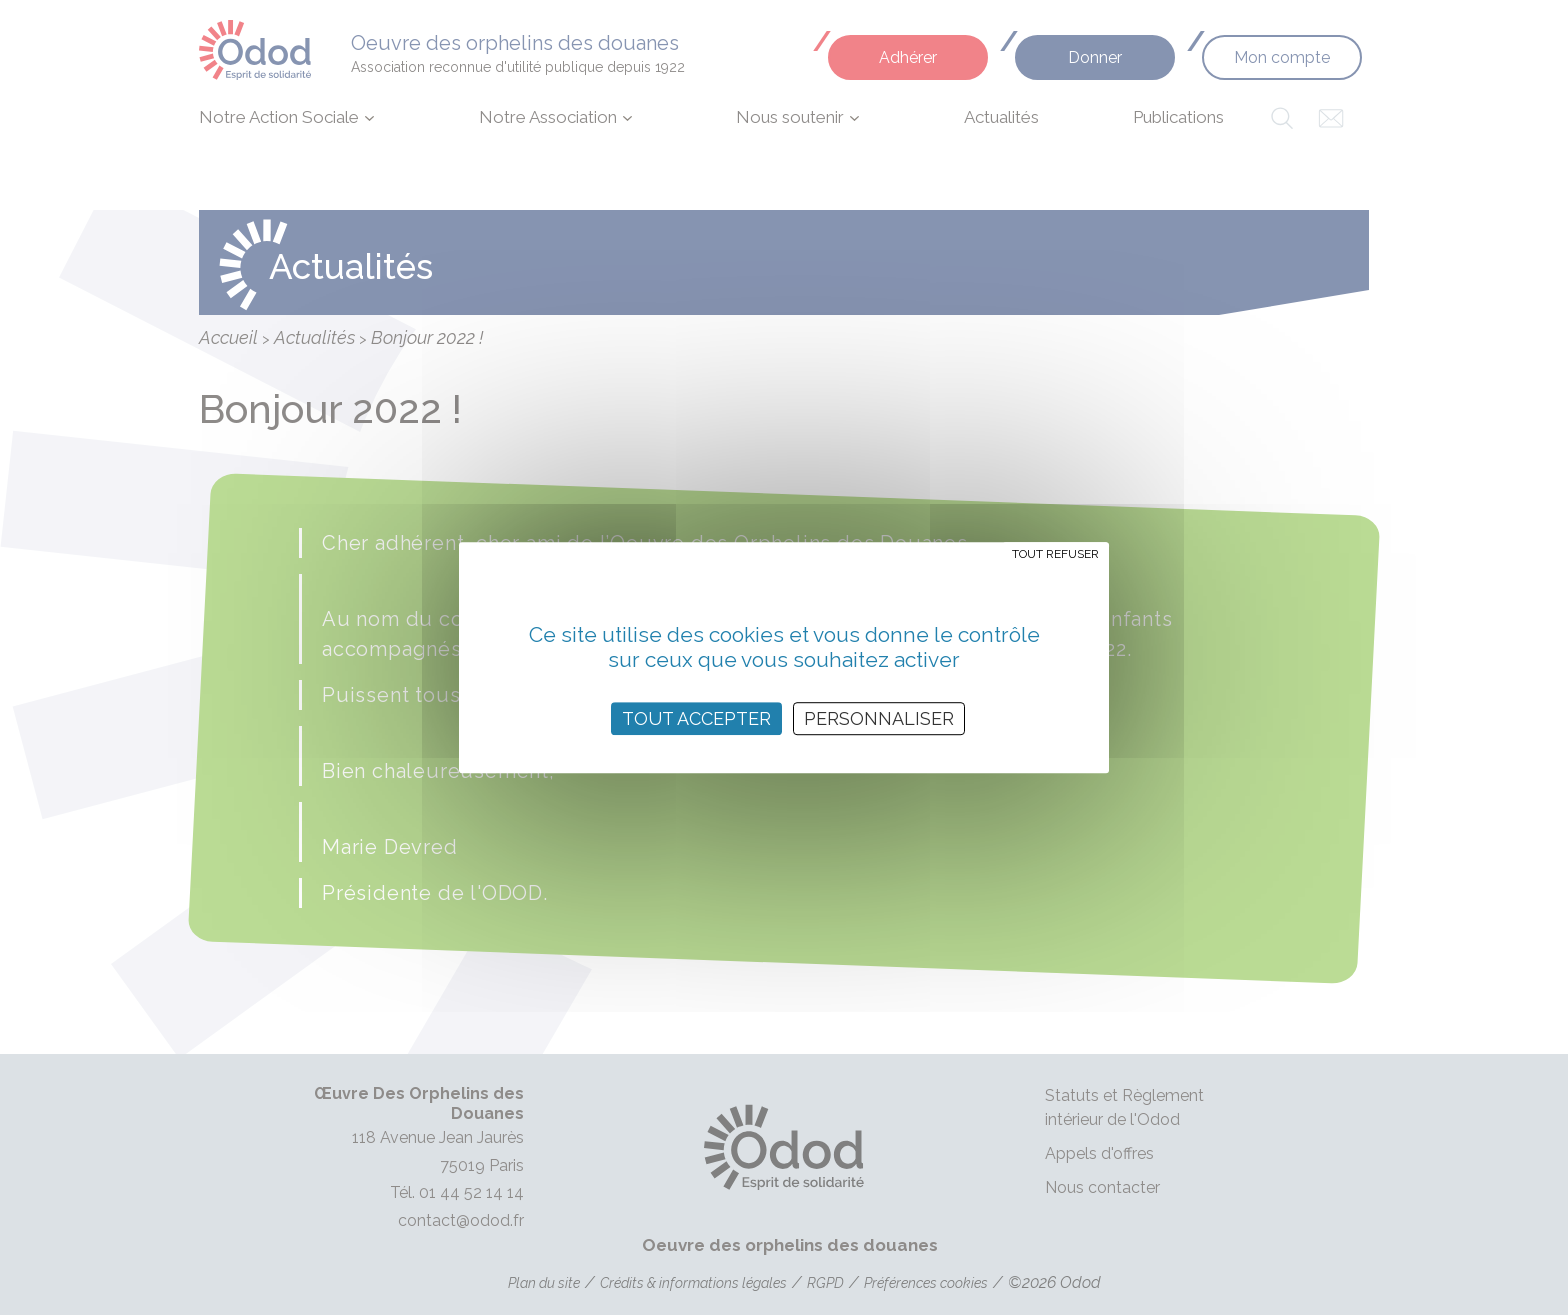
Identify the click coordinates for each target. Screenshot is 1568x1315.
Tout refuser (1055, 554)
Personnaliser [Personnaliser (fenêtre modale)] (879, 718)
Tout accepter (696, 718)
